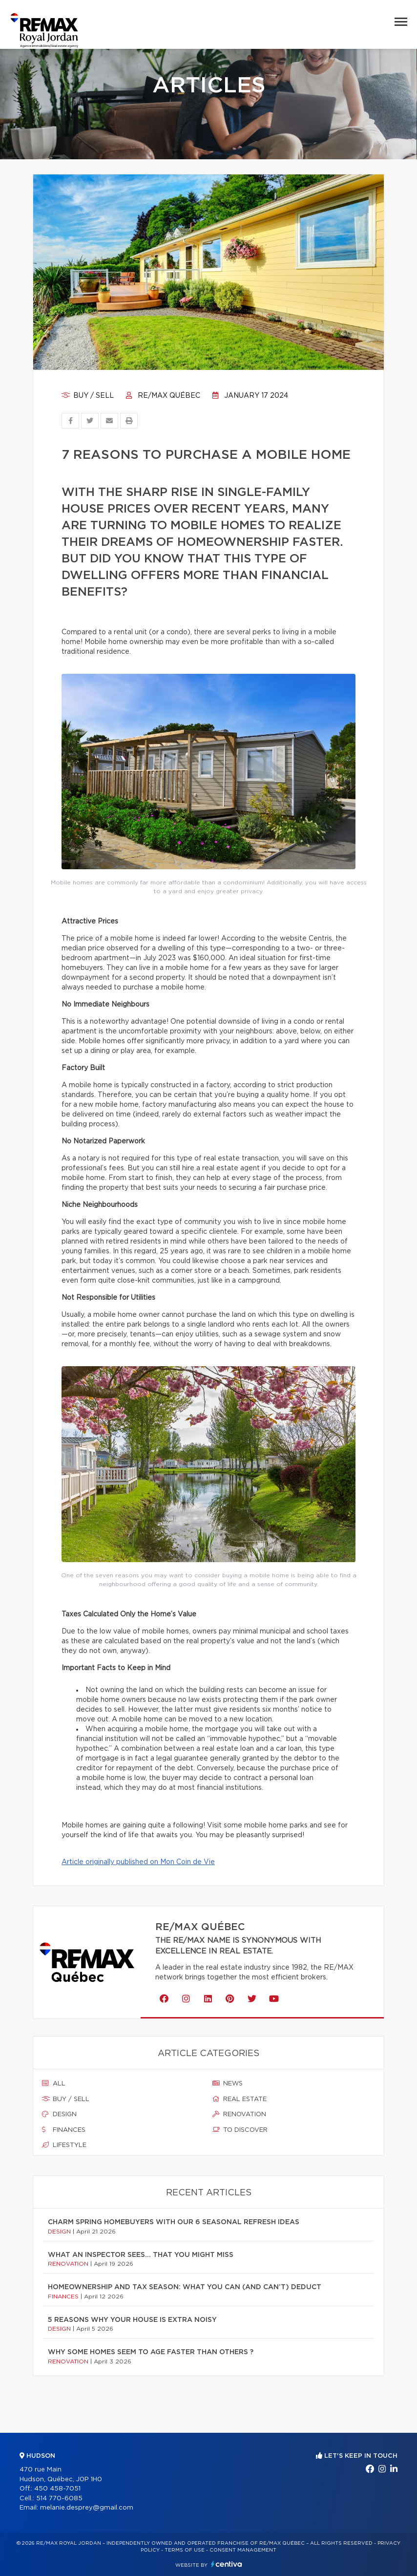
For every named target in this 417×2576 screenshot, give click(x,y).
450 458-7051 (57, 2489)
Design (59, 2114)
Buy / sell (88, 395)
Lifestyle (64, 2145)
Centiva (226, 2564)
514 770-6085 (59, 2498)
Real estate (239, 2099)
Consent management (242, 2550)
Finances (63, 2129)
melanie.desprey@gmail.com (86, 2508)
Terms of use (185, 2550)
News (227, 2083)
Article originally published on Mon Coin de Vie (138, 1862)
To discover (240, 2129)
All (53, 2083)
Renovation (239, 2114)
